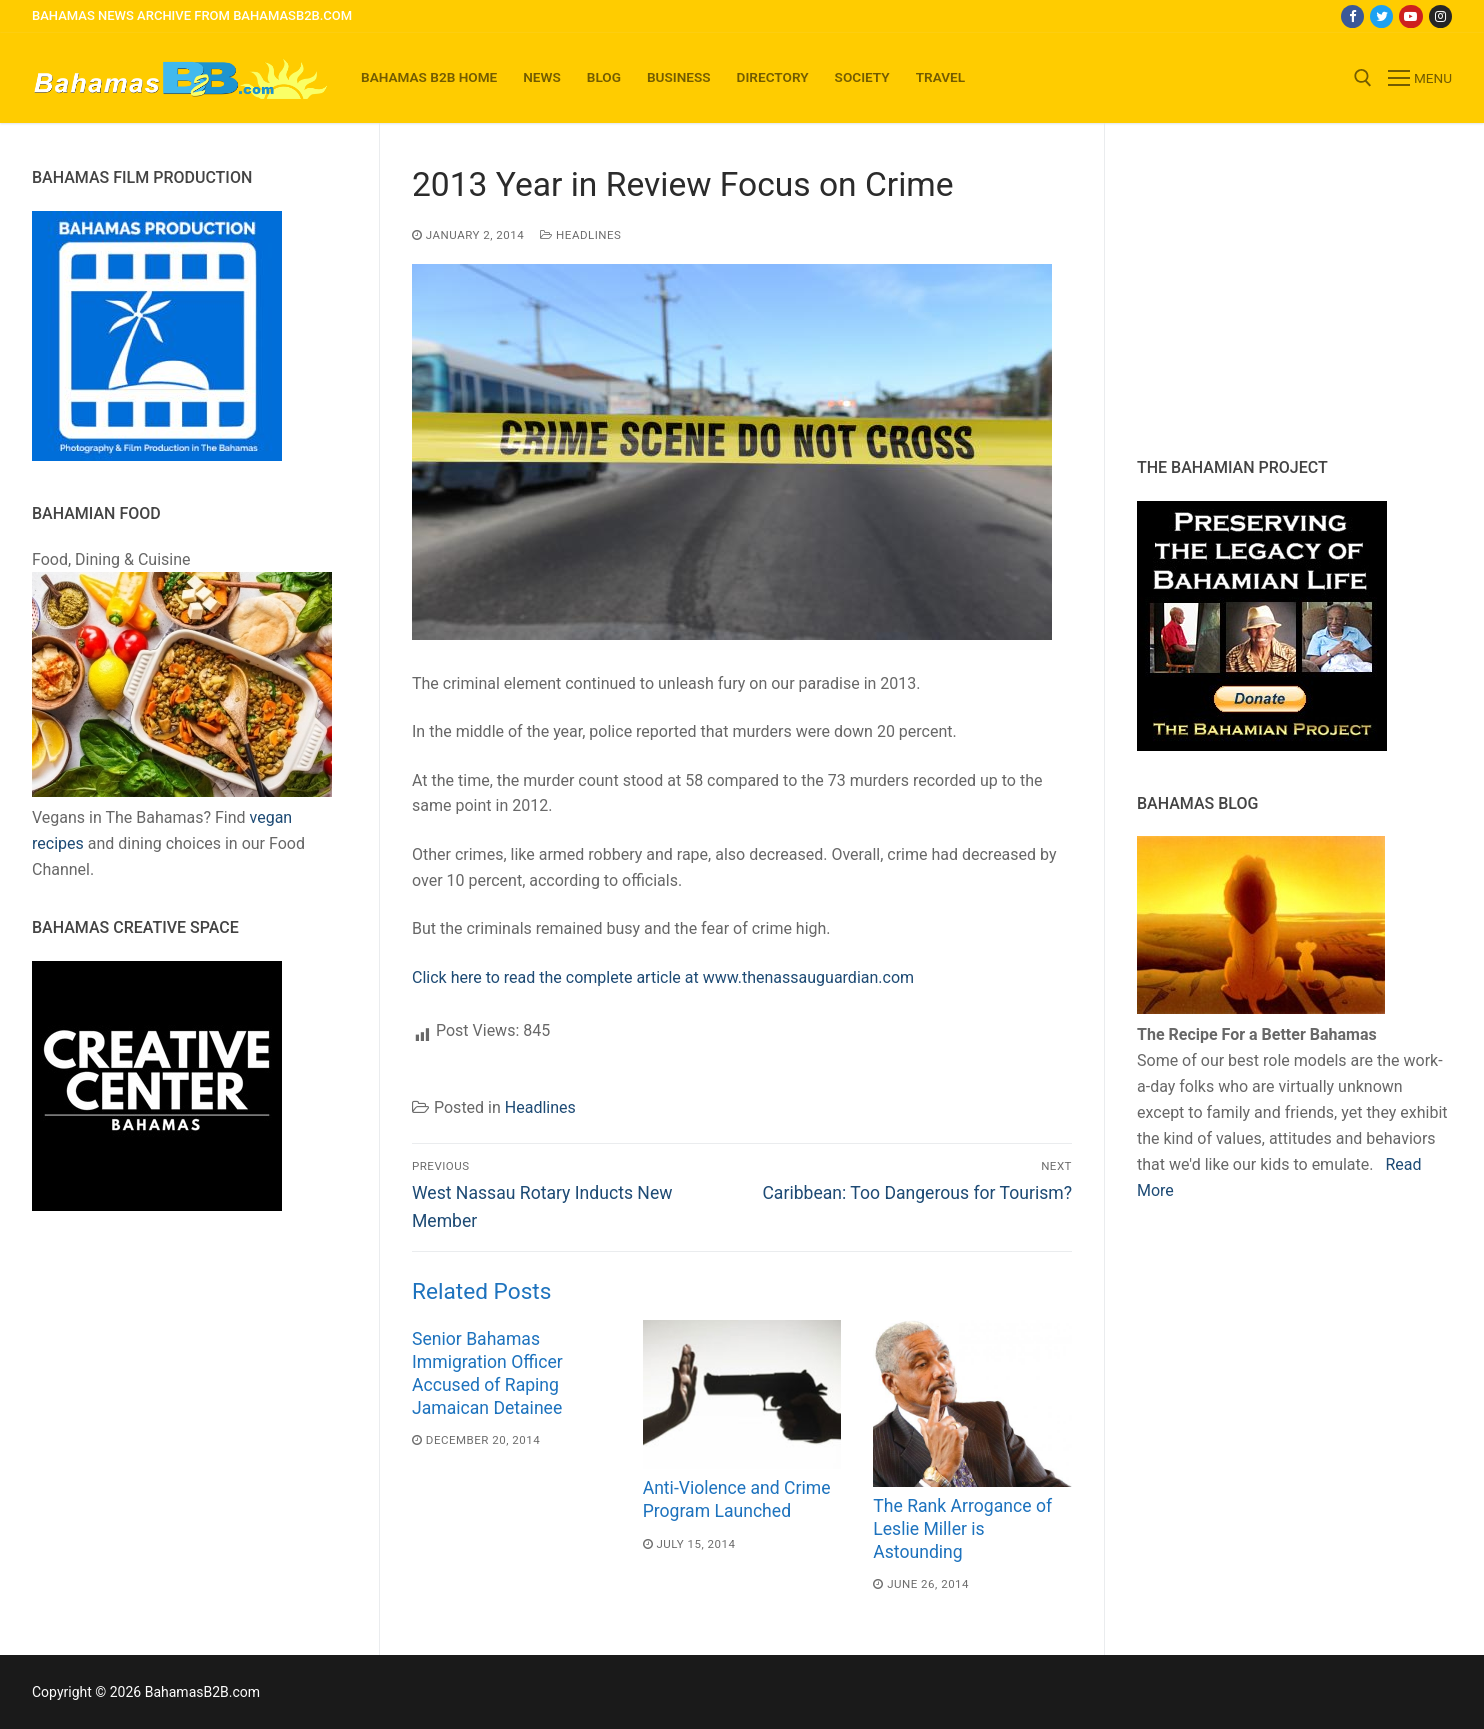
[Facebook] (1352, 16)
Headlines (580, 235)
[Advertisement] (1262, 290)
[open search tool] (1363, 78)
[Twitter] (1381, 16)
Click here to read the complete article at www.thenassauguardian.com (663, 977)
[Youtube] (1410, 16)
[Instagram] (1440, 16)
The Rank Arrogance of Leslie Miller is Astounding (962, 1529)
